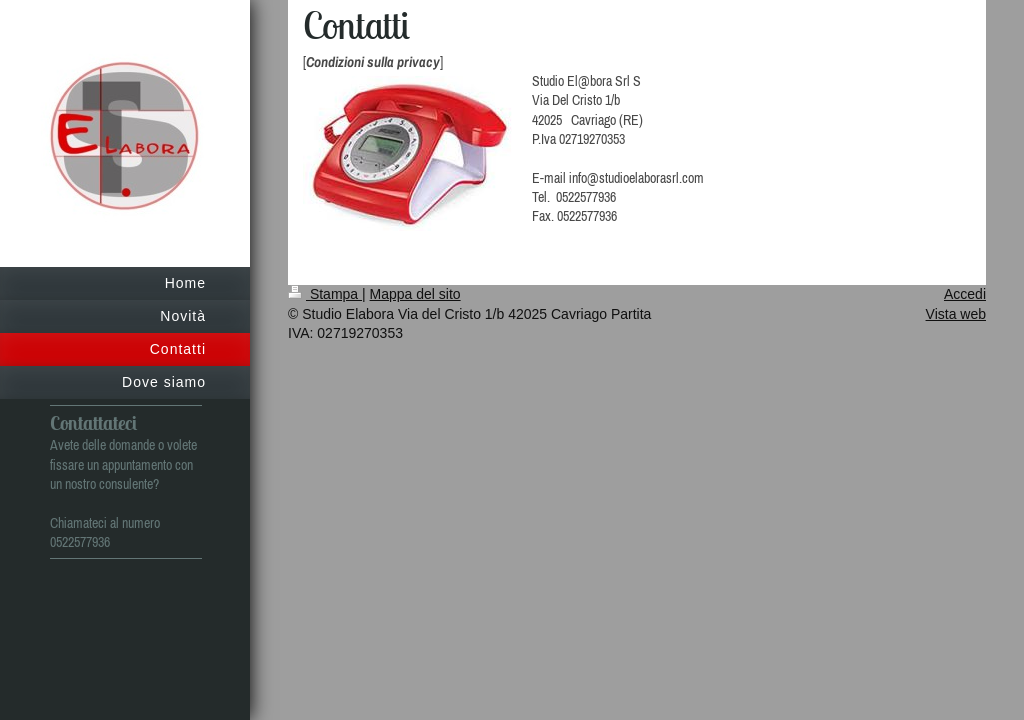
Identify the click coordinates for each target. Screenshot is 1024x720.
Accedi (965, 294)
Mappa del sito (415, 294)
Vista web (956, 314)
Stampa (325, 294)
